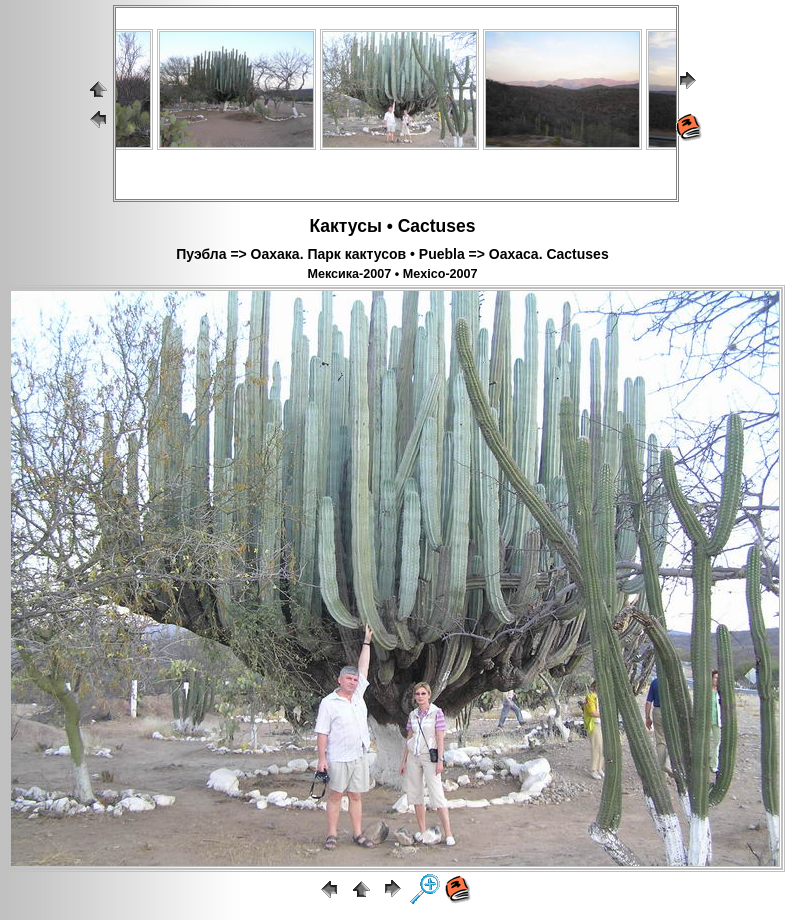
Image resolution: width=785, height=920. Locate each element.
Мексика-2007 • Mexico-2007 (392, 274)
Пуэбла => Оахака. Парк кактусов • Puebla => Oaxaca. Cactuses (392, 254)
